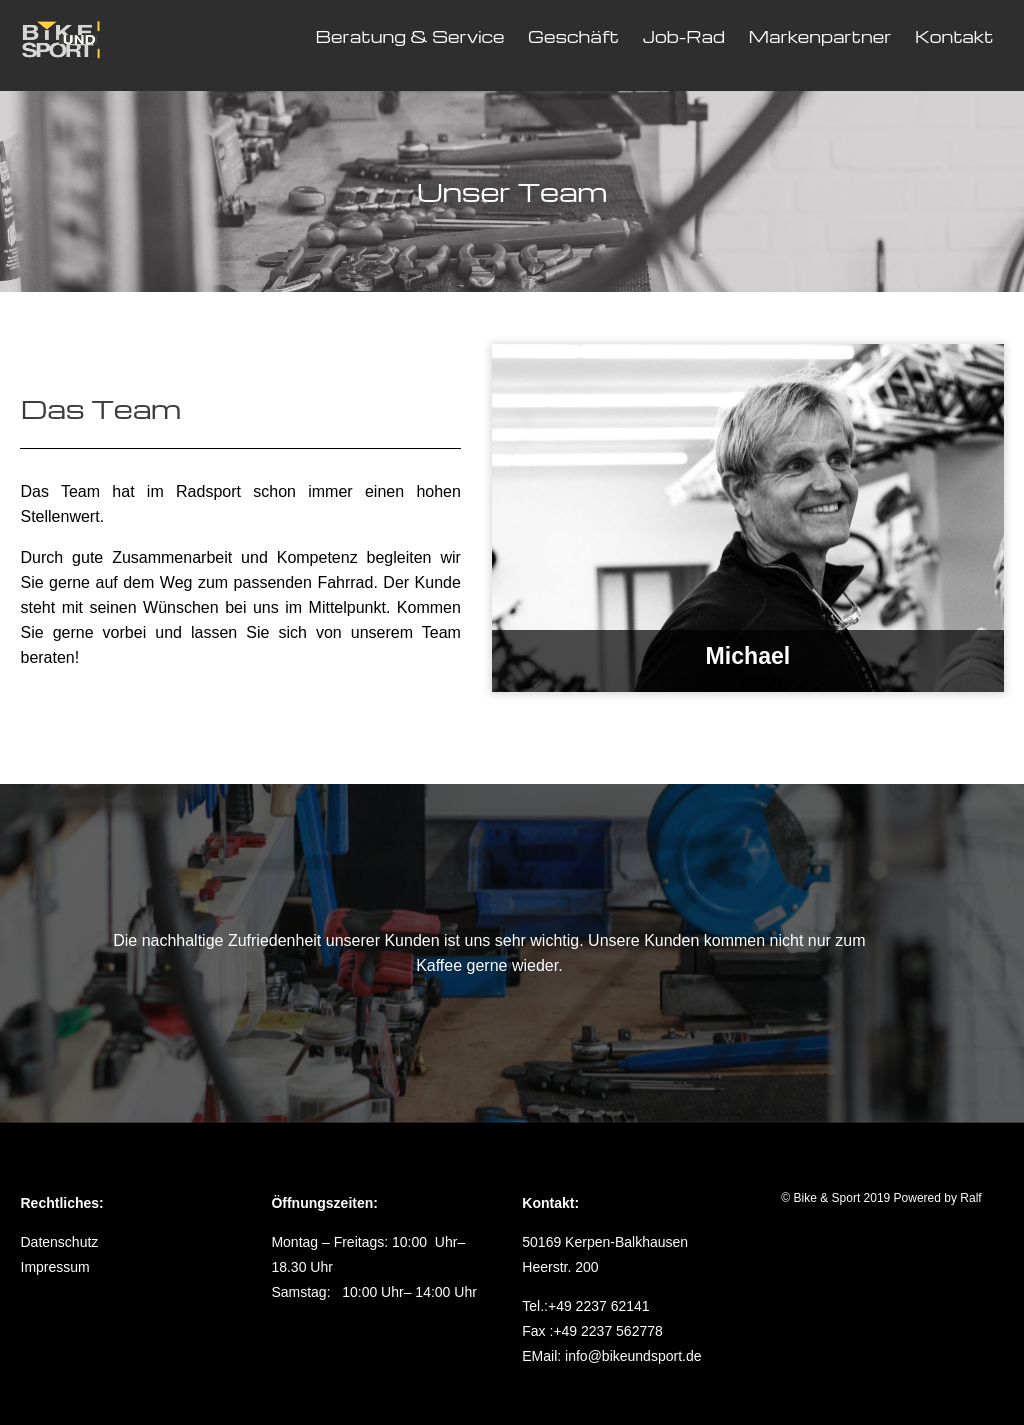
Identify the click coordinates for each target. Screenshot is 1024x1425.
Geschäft (573, 36)
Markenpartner (819, 36)
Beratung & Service (410, 36)
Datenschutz (60, 1242)
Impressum (55, 1267)
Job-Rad (683, 36)
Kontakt (954, 36)
